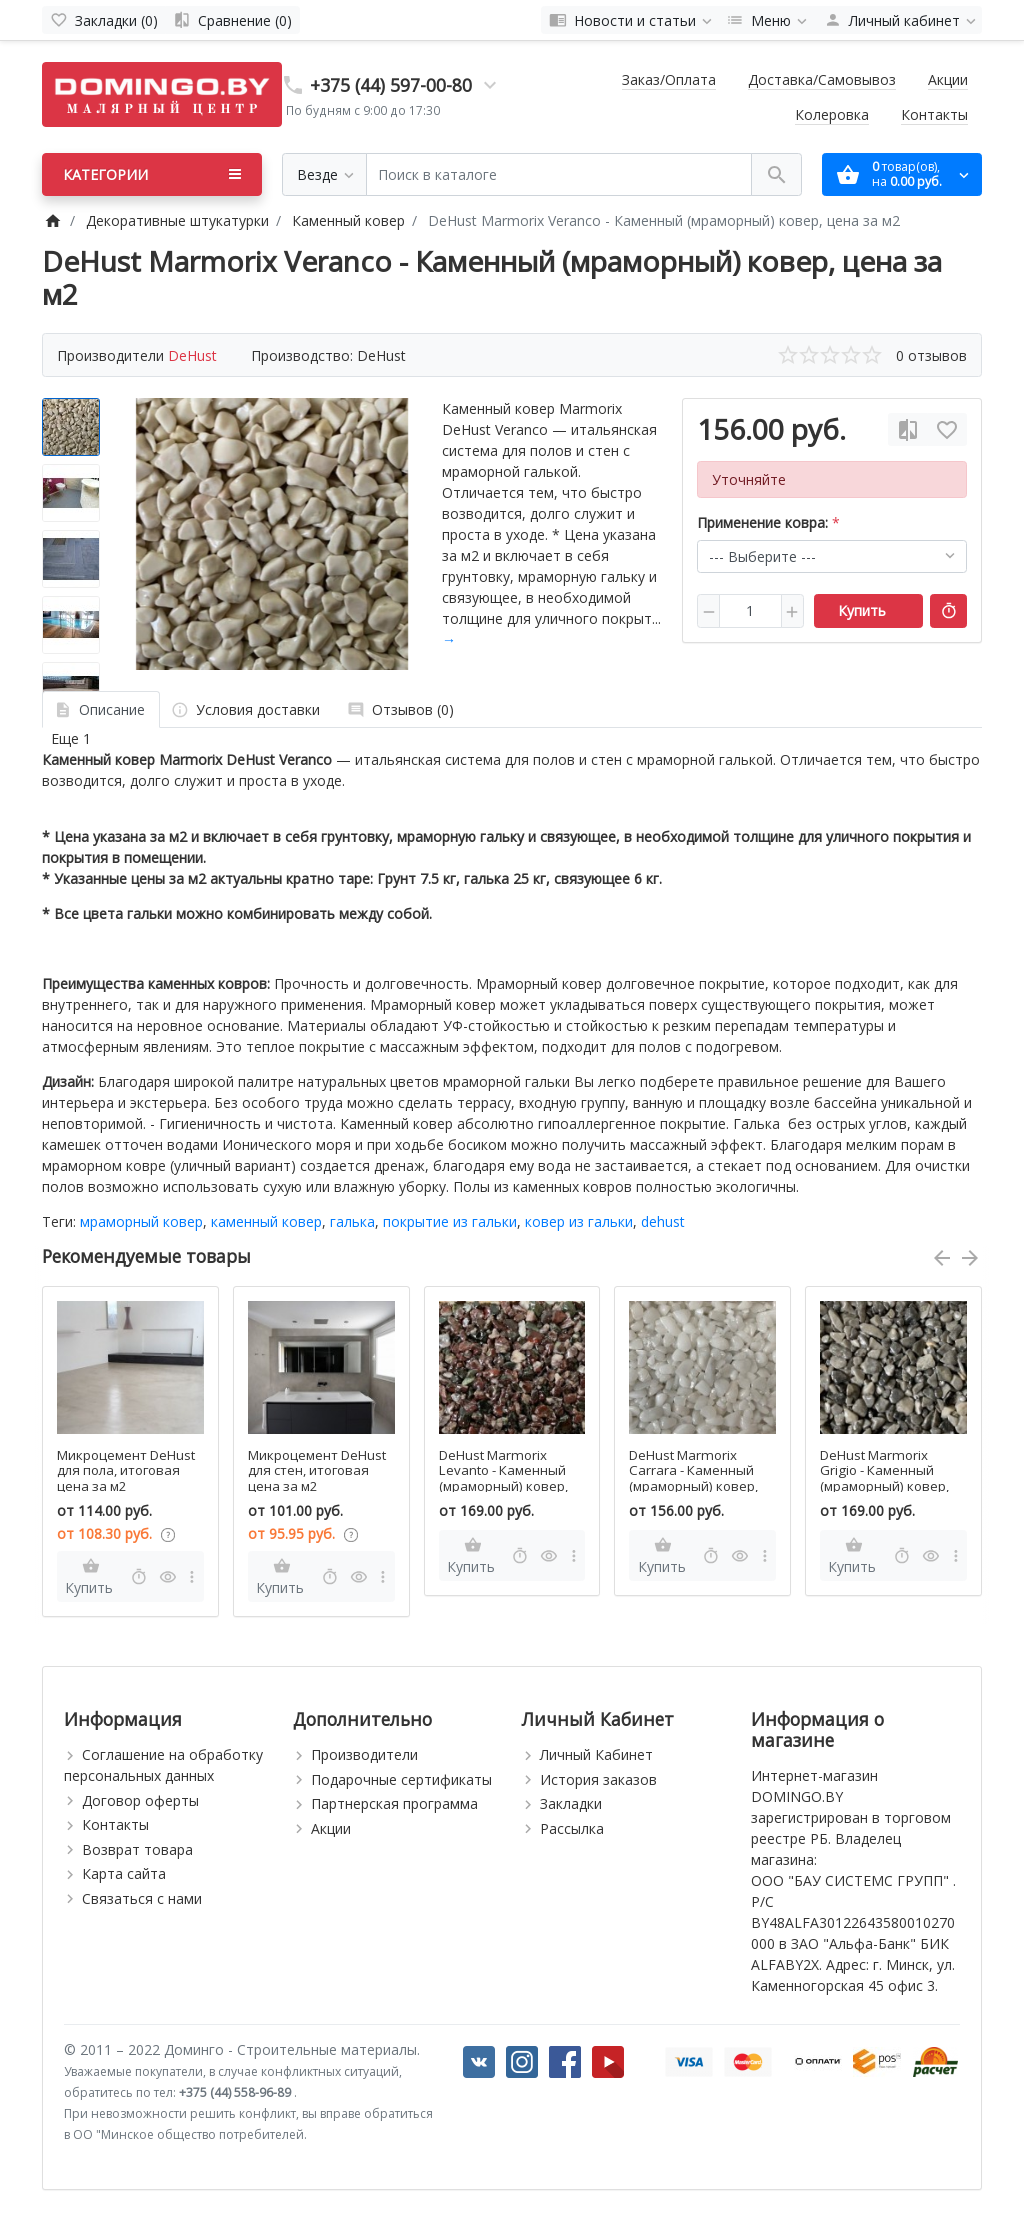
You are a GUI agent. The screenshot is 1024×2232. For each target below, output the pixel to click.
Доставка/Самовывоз (822, 79)
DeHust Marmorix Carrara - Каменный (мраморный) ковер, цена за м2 (693, 1479)
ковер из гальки (579, 1221)
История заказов (598, 1779)
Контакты (934, 114)
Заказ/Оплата (669, 79)
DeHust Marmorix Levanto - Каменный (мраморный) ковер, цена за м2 (503, 1479)
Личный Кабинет (596, 1754)
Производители (364, 1754)
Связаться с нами (142, 1898)
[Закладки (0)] (104, 20)
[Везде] (324, 174)
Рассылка (572, 1828)
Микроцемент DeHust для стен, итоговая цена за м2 (317, 1471)
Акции (948, 79)
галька (352, 1221)
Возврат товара (137, 1849)
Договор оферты (140, 1800)
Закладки (571, 1803)
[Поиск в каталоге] (559, 174)
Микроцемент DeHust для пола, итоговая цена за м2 (126, 1471)
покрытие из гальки (450, 1221)
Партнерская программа (394, 1803)
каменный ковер (266, 1221)
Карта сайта (124, 1873)
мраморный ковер (141, 1221)
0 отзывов (931, 355)
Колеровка (832, 114)
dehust (663, 1221)
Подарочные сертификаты (401, 1779)
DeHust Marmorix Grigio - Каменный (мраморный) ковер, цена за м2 (884, 1479)
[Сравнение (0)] (232, 20)
